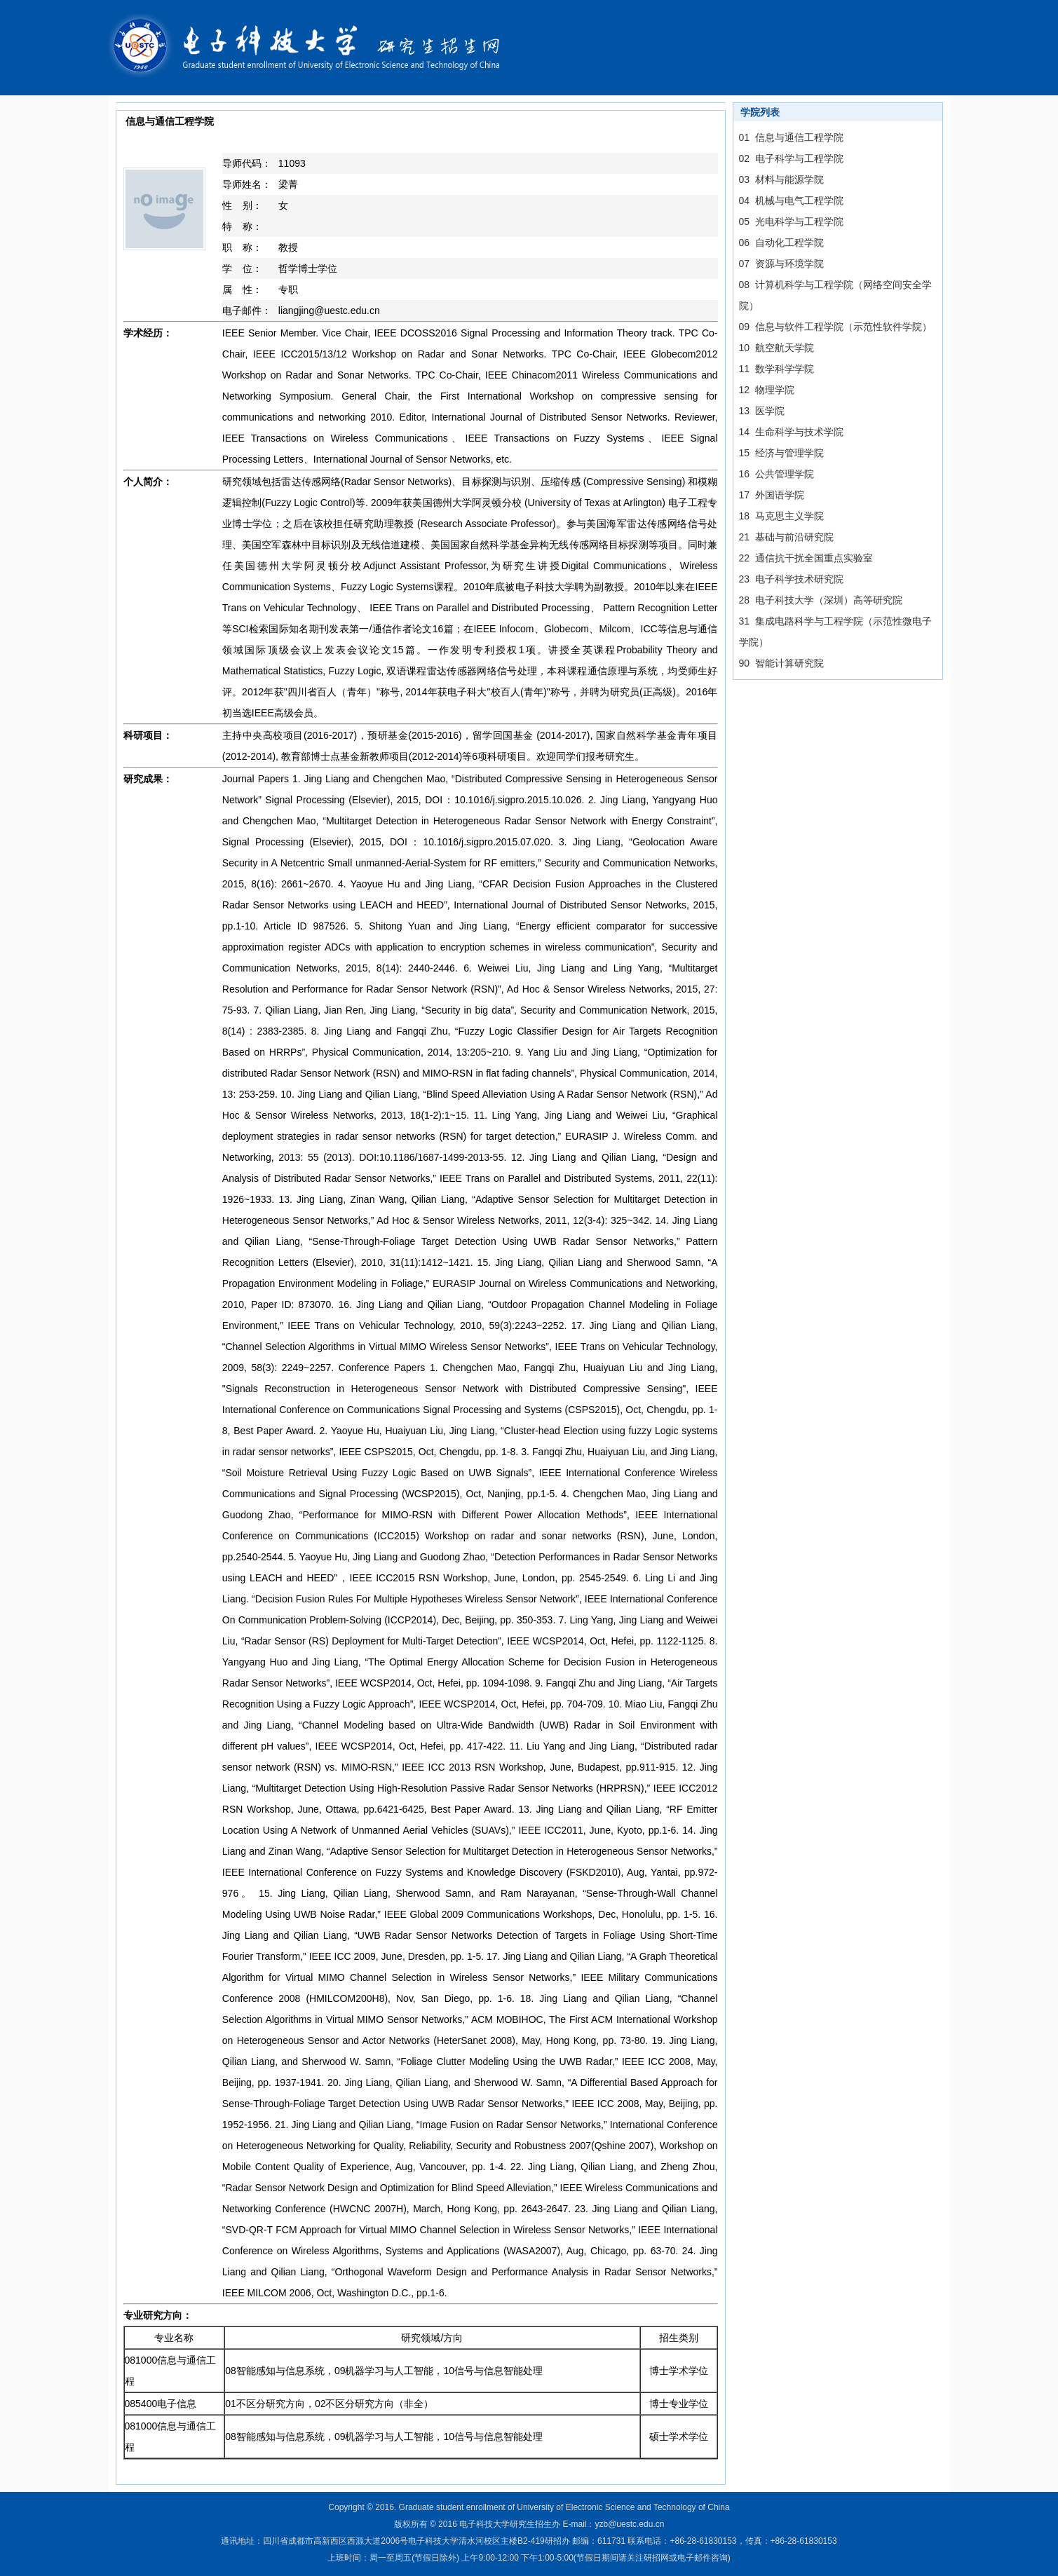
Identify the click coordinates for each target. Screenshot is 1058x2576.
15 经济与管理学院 (781, 452)
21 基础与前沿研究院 (786, 537)
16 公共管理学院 (776, 473)
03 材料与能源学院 (781, 179)
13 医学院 (762, 410)
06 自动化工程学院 (781, 242)
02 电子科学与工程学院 (791, 158)
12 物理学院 (766, 389)
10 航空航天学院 (776, 347)
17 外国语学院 (771, 494)
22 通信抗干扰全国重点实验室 (806, 558)
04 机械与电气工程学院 (791, 200)
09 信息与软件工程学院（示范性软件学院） (835, 326)
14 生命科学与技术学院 (791, 431)
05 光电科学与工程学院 (791, 221)
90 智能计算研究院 (781, 663)
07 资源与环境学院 (781, 263)
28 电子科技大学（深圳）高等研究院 (820, 600)
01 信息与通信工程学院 (791, 137)
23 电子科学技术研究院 (791, 579)
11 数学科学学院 (776, 368)
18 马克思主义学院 (781, 516)
